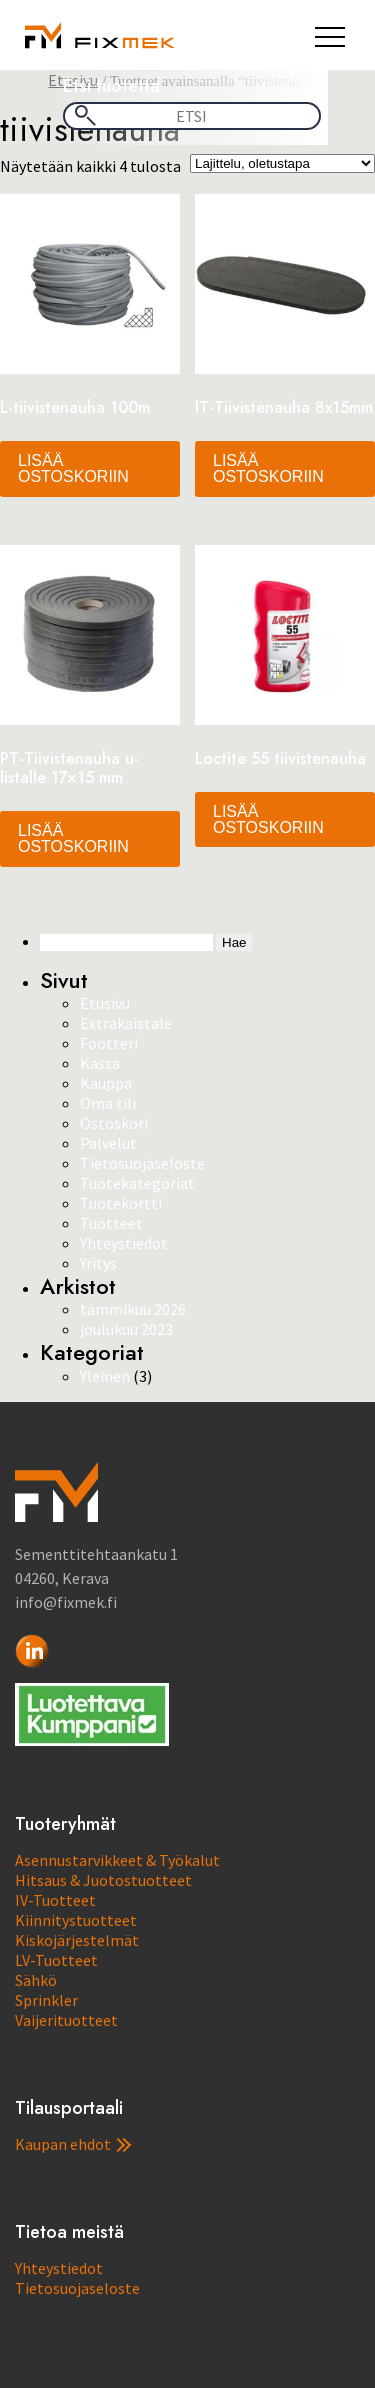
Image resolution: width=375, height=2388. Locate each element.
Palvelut (108, 1143)
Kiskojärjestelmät (77, 1940)
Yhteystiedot (124, 1243)
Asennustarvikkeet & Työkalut (117, 1860)
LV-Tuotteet (56, 1960)
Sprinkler (46, 2000)
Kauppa (106, 1083)
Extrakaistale (126, 1023)
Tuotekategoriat (137, 1183)
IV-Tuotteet (55, 1900)
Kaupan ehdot (73, 2144)
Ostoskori (114, 1123)
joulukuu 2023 (126, 1329)
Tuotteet (111, 1223)
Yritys (98, 1263)
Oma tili (108, 1103)
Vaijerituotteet (66, 2020)
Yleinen (105, 1376)
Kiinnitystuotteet (76, 1920)
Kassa (100, 1063)
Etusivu (105, 1003)
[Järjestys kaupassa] (282, 163)
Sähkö (36, 1980)
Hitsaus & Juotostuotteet (103, 1880)
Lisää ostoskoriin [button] (73, 468)
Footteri (109, 1043)
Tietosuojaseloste (142, 1163)
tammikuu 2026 (133, 1309)
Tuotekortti (121, 1203)
